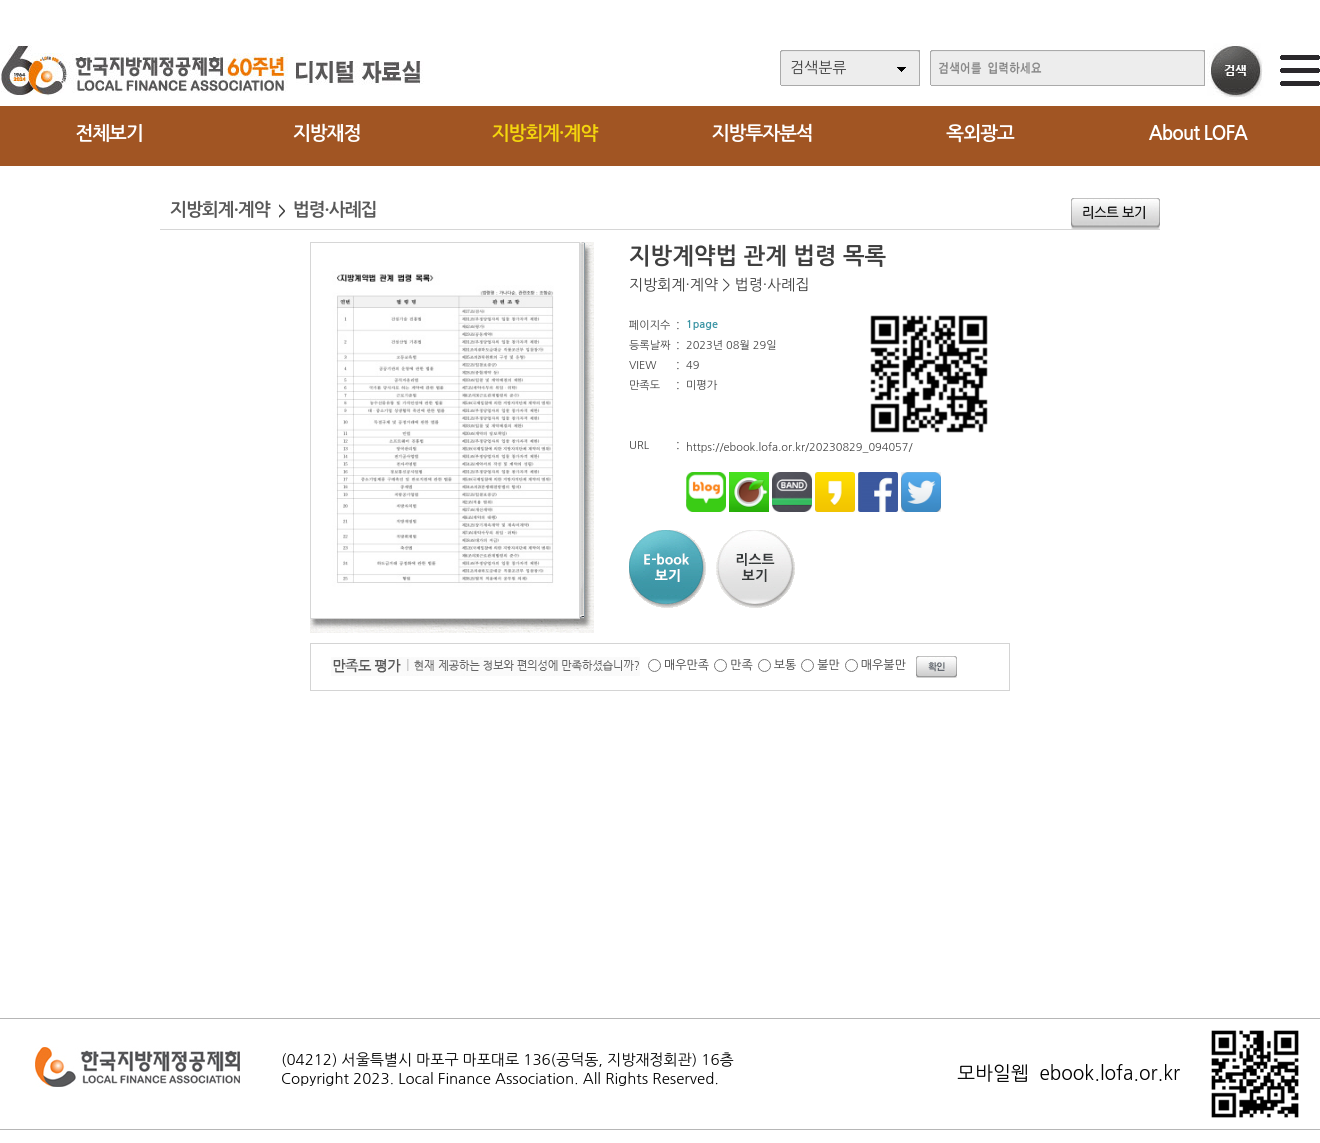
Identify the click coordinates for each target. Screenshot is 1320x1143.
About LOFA (1198, 133)
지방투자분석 (762, 133)
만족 (741, 665)
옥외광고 (979, 133)
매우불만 (883, 665)
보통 (785, 665)
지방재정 (326, 133)
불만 (828, 665)
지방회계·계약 (545, 133)
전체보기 (108, 133)
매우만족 (686, 665)
